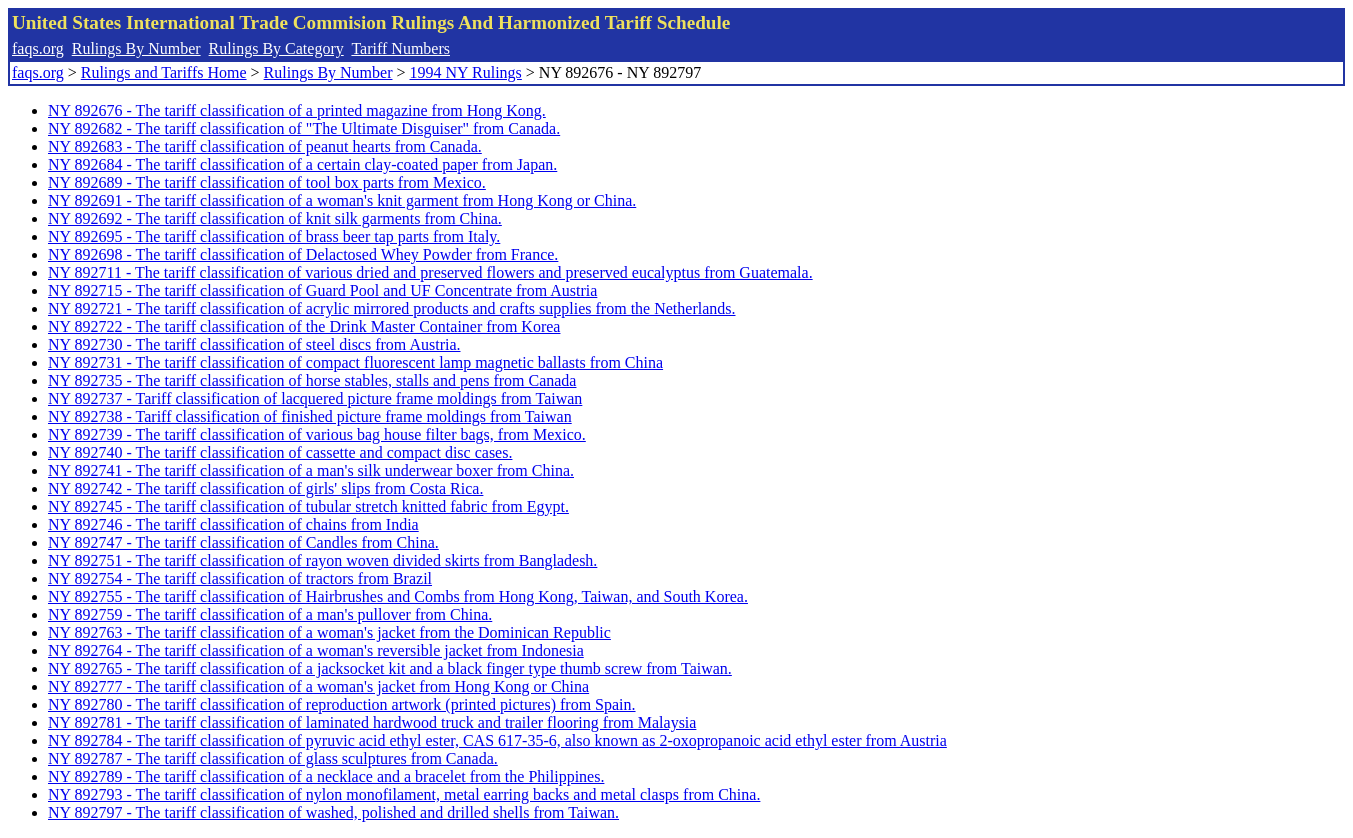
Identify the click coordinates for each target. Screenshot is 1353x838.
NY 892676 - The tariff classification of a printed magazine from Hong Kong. (297, 110)
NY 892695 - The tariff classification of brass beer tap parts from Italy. (274, 236)
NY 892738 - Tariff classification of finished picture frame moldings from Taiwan (310, 416)
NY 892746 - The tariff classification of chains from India (233, 524)
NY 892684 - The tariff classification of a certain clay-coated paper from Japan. (302, 164)
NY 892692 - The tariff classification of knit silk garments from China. (275, 218)
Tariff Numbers (400, 48)
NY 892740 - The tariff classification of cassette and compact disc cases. (280, 452)
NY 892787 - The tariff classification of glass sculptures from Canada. (273, 758)
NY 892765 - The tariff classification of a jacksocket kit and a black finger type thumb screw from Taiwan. (390, 668)
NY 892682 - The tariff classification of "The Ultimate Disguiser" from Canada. (304, 128)
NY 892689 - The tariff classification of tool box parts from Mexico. (267, 182)
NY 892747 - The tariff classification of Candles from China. (243, 542)
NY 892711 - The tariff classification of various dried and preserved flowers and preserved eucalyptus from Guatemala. (430, 272)
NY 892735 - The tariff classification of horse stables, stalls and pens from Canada (312, 380)
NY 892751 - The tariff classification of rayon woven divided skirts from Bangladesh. (322, 560)
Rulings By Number (136, 48)
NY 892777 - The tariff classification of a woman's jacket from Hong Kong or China (318, 686)
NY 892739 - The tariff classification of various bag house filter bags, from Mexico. (317, 434)
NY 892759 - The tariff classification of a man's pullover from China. (270, 614)
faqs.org (38, 48)
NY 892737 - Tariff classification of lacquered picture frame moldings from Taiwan (315, 398)
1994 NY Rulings (466, 72)
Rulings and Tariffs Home (164, 72)
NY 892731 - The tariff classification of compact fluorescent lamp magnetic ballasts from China (355, 362)
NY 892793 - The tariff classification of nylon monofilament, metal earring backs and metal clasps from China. (404, 794)
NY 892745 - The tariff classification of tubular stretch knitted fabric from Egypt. (308, 506)
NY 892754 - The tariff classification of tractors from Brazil (240, 578)
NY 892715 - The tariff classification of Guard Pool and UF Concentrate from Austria (322, 290)
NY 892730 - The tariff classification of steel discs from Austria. (254, 344)
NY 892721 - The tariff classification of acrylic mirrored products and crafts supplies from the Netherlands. (392, 308)
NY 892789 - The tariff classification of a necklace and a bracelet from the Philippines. (326, 776)
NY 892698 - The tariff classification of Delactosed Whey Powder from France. (303, 254)
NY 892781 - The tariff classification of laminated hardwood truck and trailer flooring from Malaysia (372, 722)
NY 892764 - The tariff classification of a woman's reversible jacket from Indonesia (316, 650)
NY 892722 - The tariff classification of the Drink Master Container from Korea (304, 326)
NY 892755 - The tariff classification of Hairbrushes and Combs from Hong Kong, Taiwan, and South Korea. (398, 596)
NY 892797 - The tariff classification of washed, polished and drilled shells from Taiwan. (333, 812)
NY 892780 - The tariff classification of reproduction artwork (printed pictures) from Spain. (342, 704)
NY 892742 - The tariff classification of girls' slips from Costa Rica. (265, 488)
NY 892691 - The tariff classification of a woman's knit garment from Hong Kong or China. (342, 200)
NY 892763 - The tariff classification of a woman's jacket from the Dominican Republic (329, 632)
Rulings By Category (276, 48)
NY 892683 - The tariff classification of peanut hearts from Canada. (265, 146)
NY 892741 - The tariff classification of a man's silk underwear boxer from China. (311, 470)
